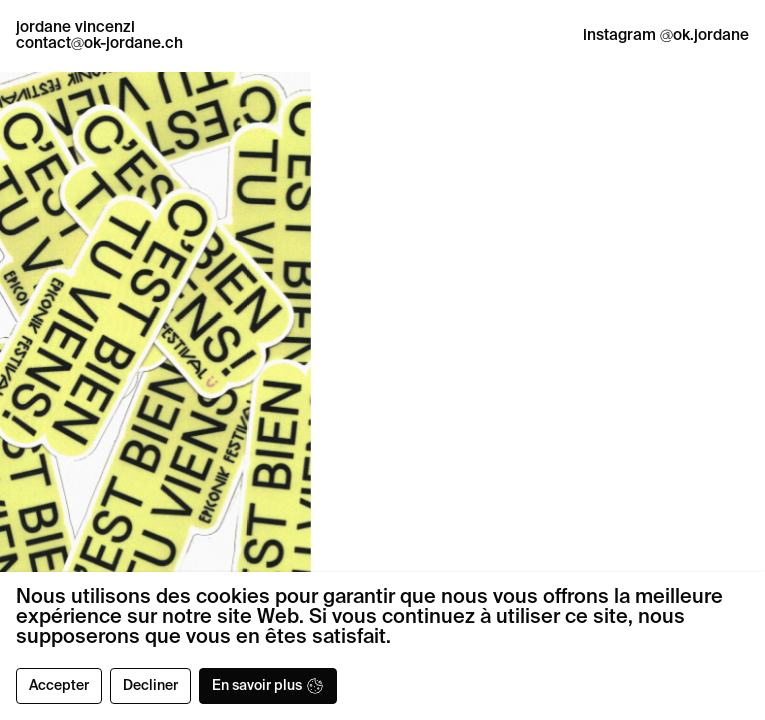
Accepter (59, 686)
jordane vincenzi (75, 27)
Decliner (150, 686)
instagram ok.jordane (666, 35)
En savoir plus (268, 686)
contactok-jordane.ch (99, 43)
